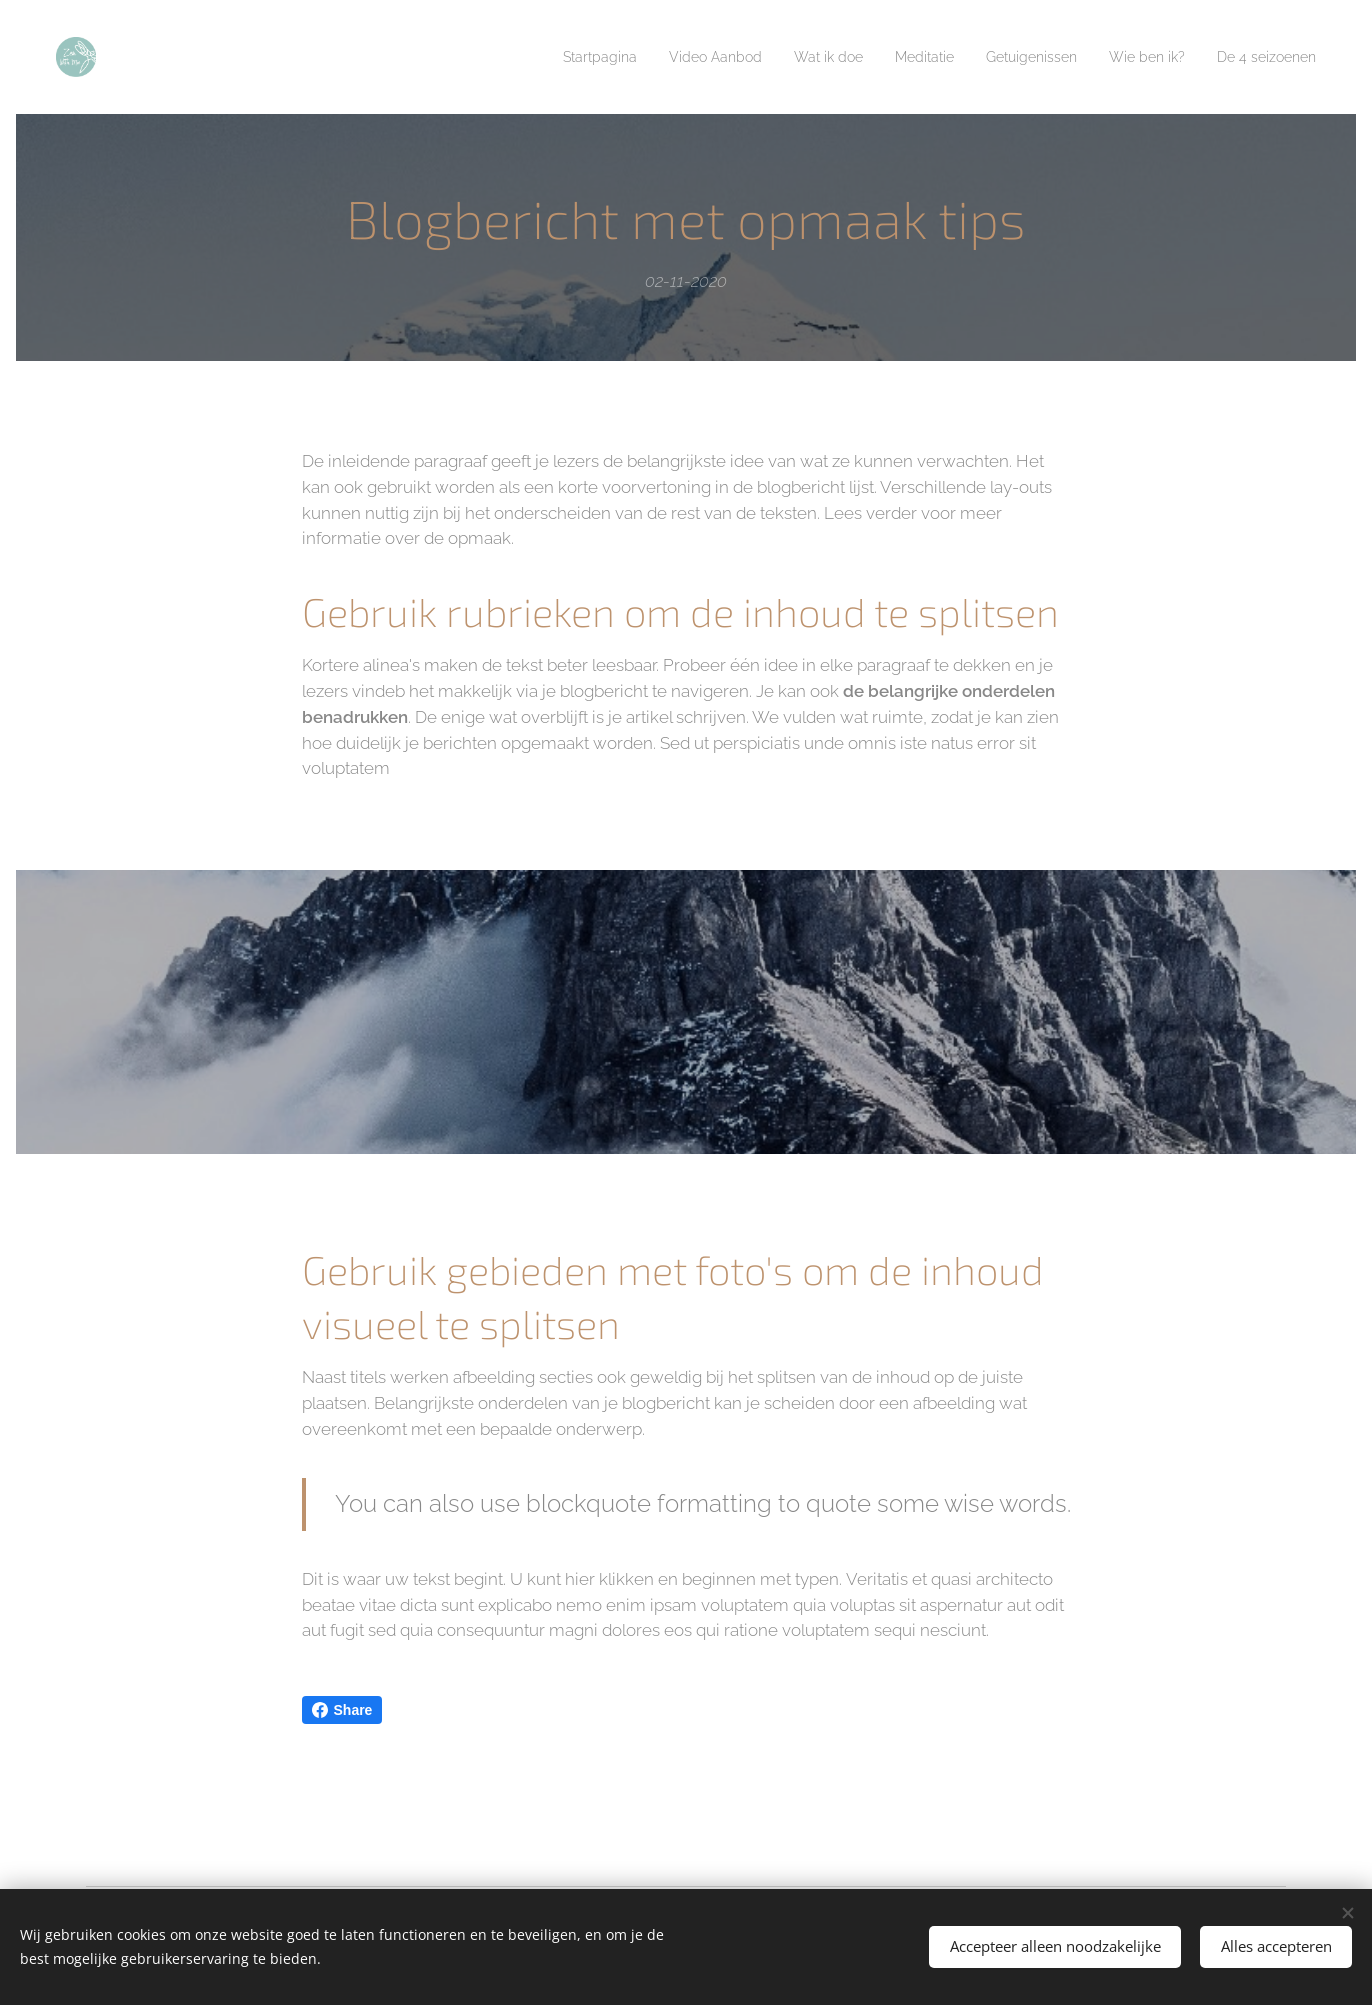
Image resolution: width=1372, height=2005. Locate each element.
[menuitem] (537, 57)
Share (342, 1710)
